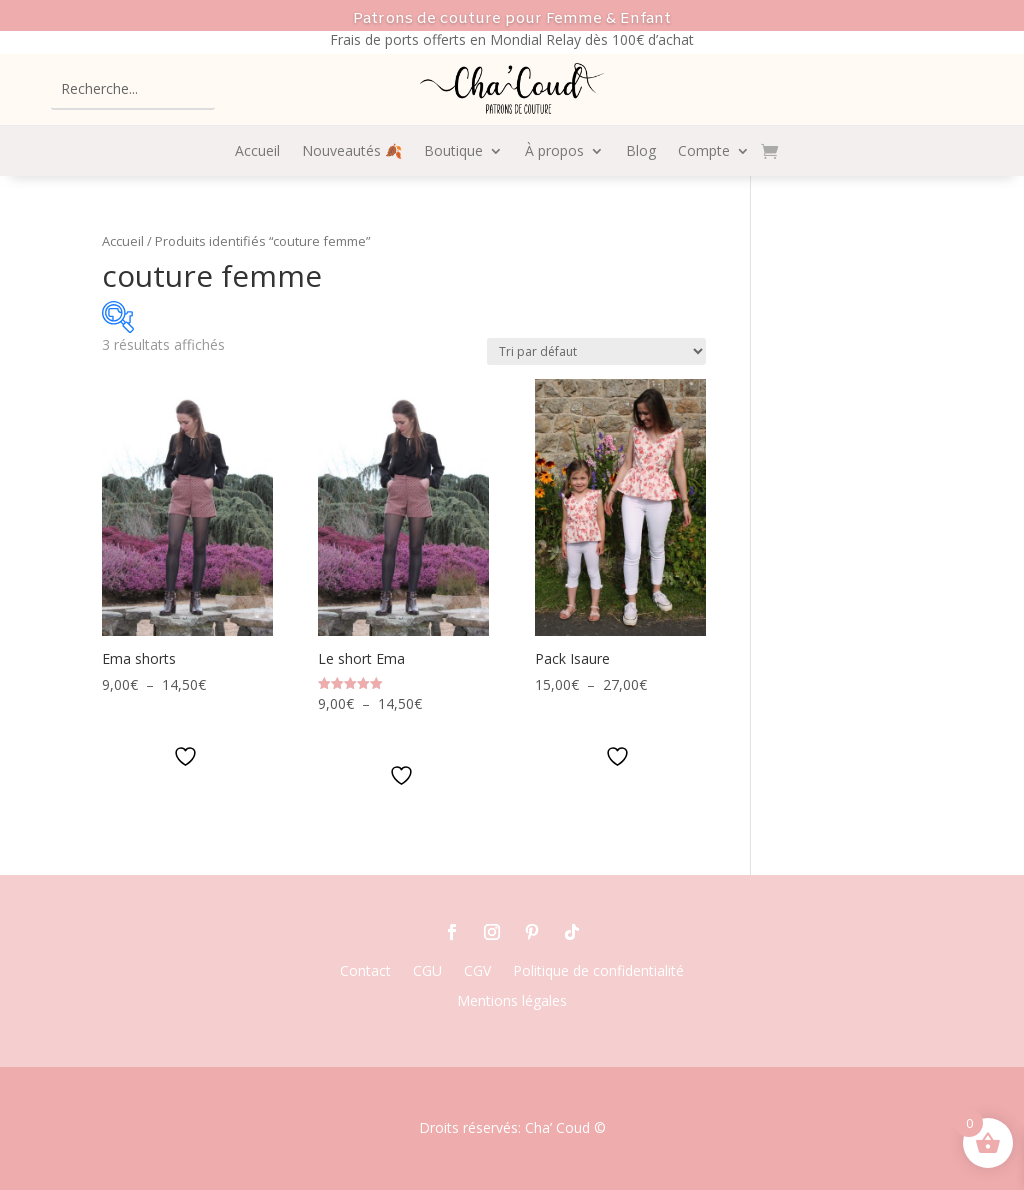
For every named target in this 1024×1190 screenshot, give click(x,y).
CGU (427, 972)
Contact (365, 972)
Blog (641, 152)
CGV (477, 972)
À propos (554, 152)
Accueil (257, 152)
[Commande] (596, 351)
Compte (704, 152)
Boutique (453, 152)
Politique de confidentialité (598, 972)
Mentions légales (512, 1002)
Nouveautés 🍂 (352, 152)
